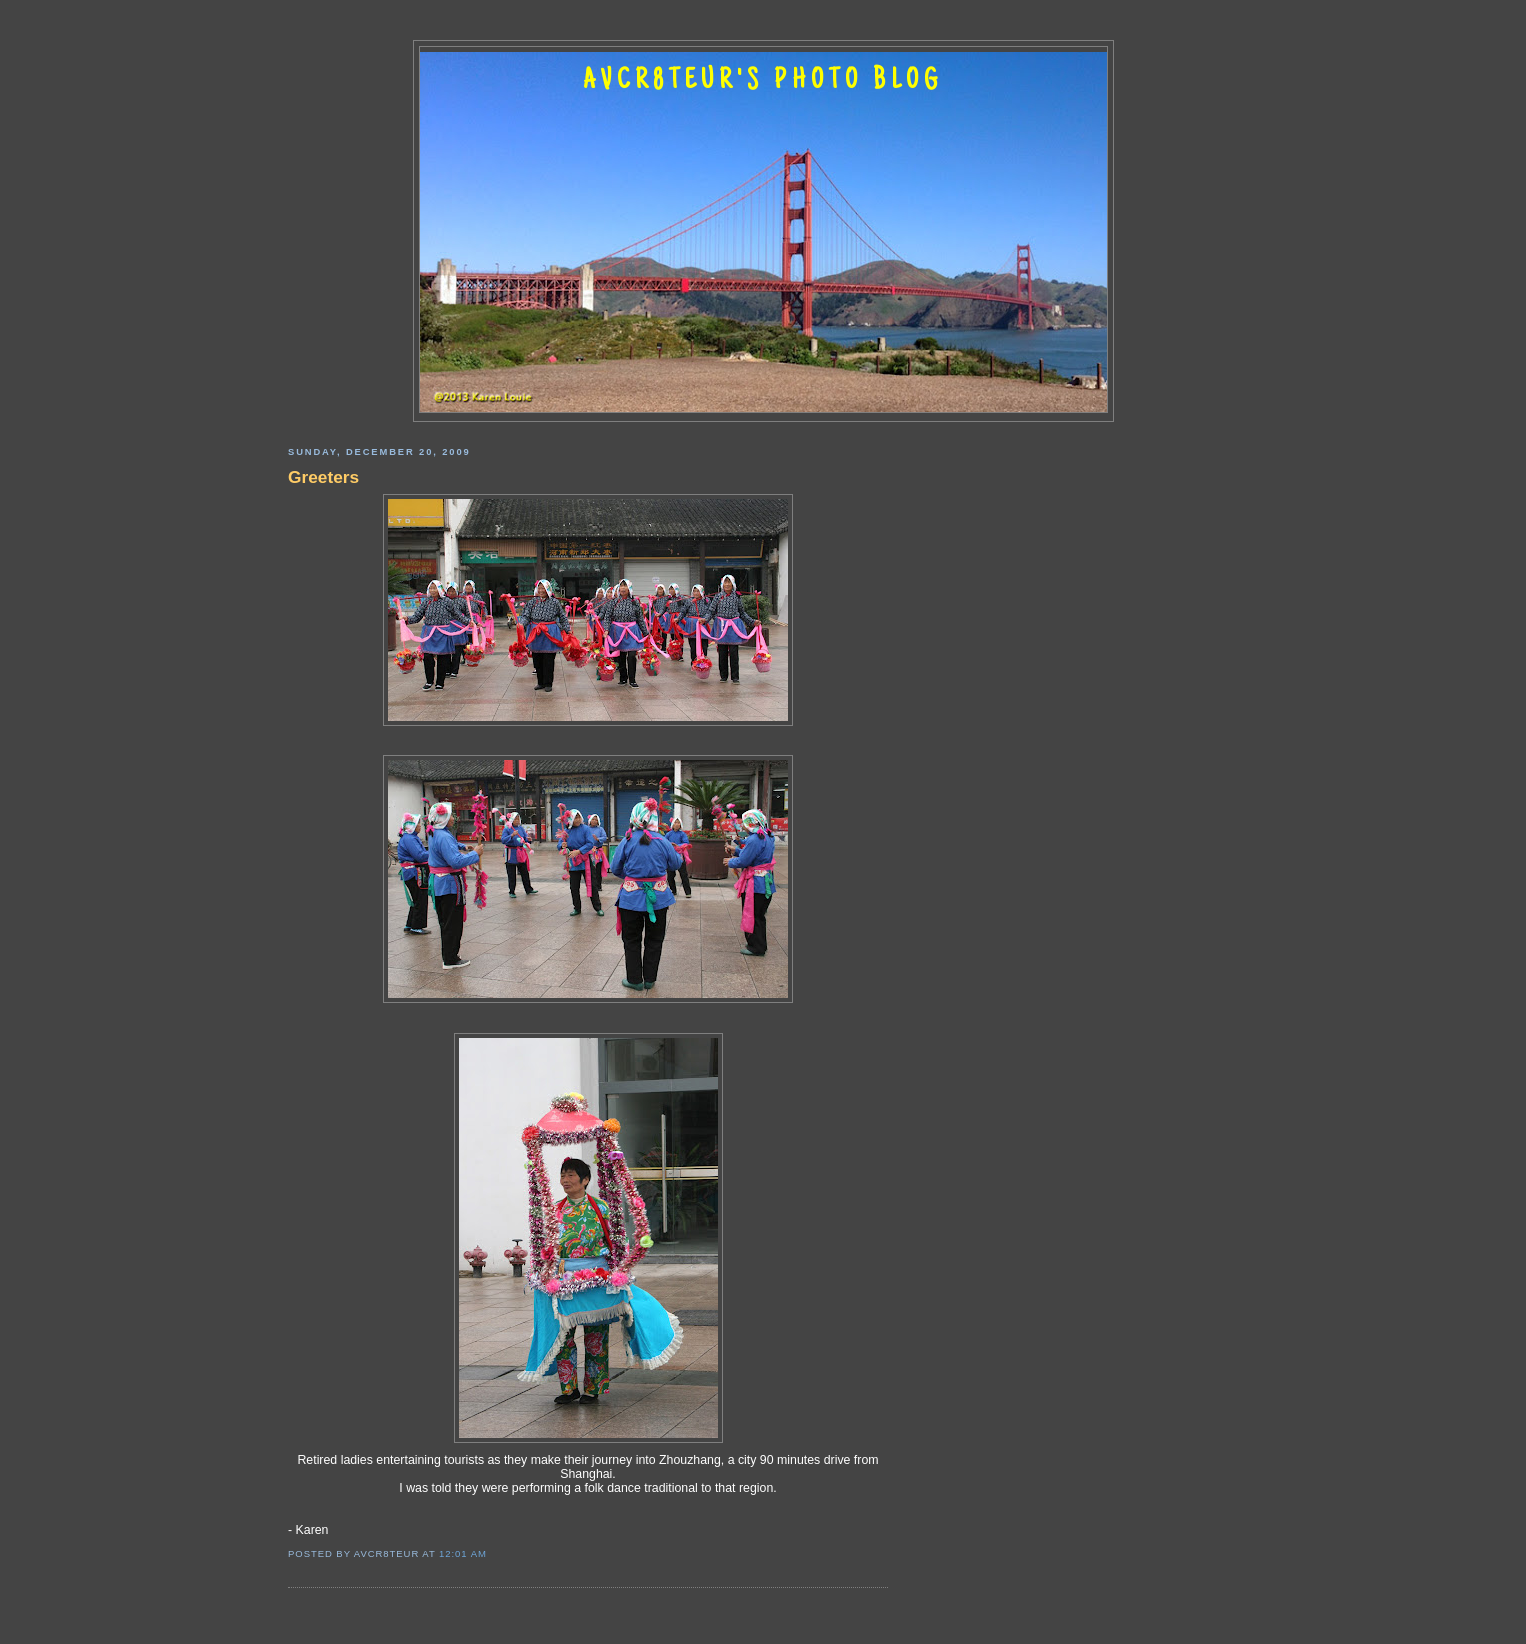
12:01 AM (463, 1553)
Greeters (323, 477)
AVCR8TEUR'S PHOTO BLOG (763, 82)
